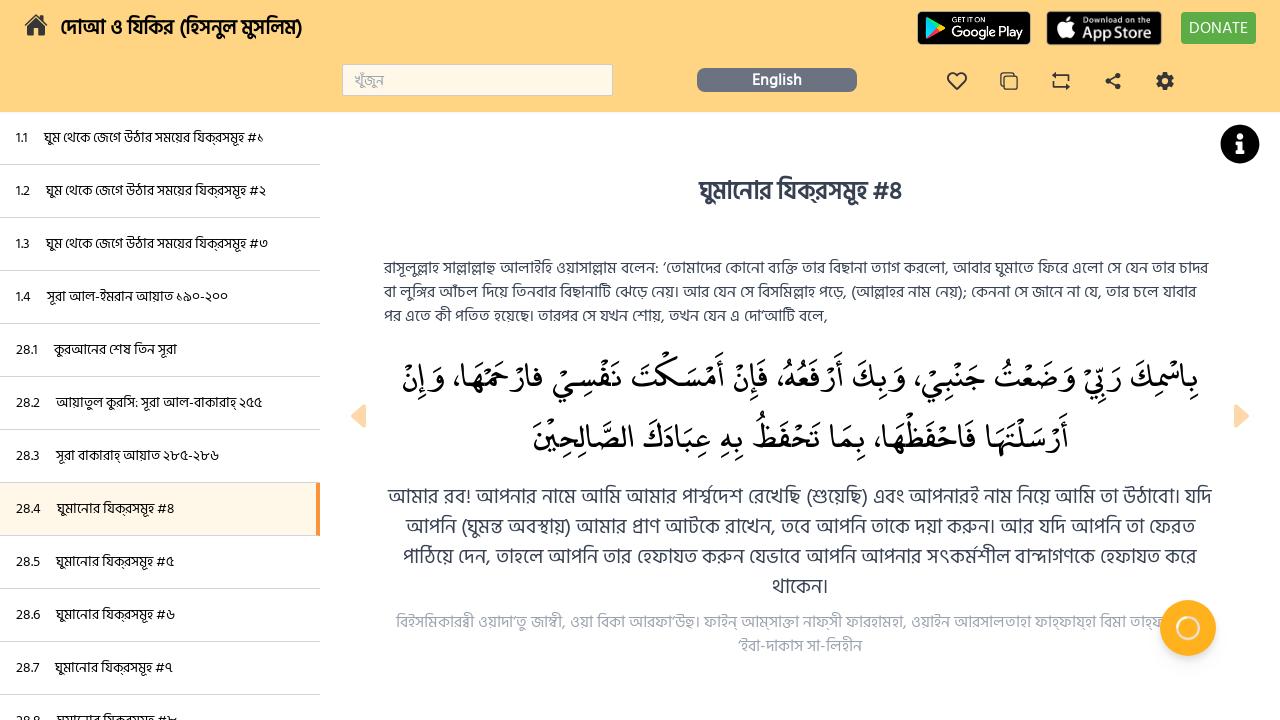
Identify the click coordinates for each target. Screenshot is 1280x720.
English (777, 80)
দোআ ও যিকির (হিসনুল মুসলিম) (181, 28)
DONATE (1218, 28)
